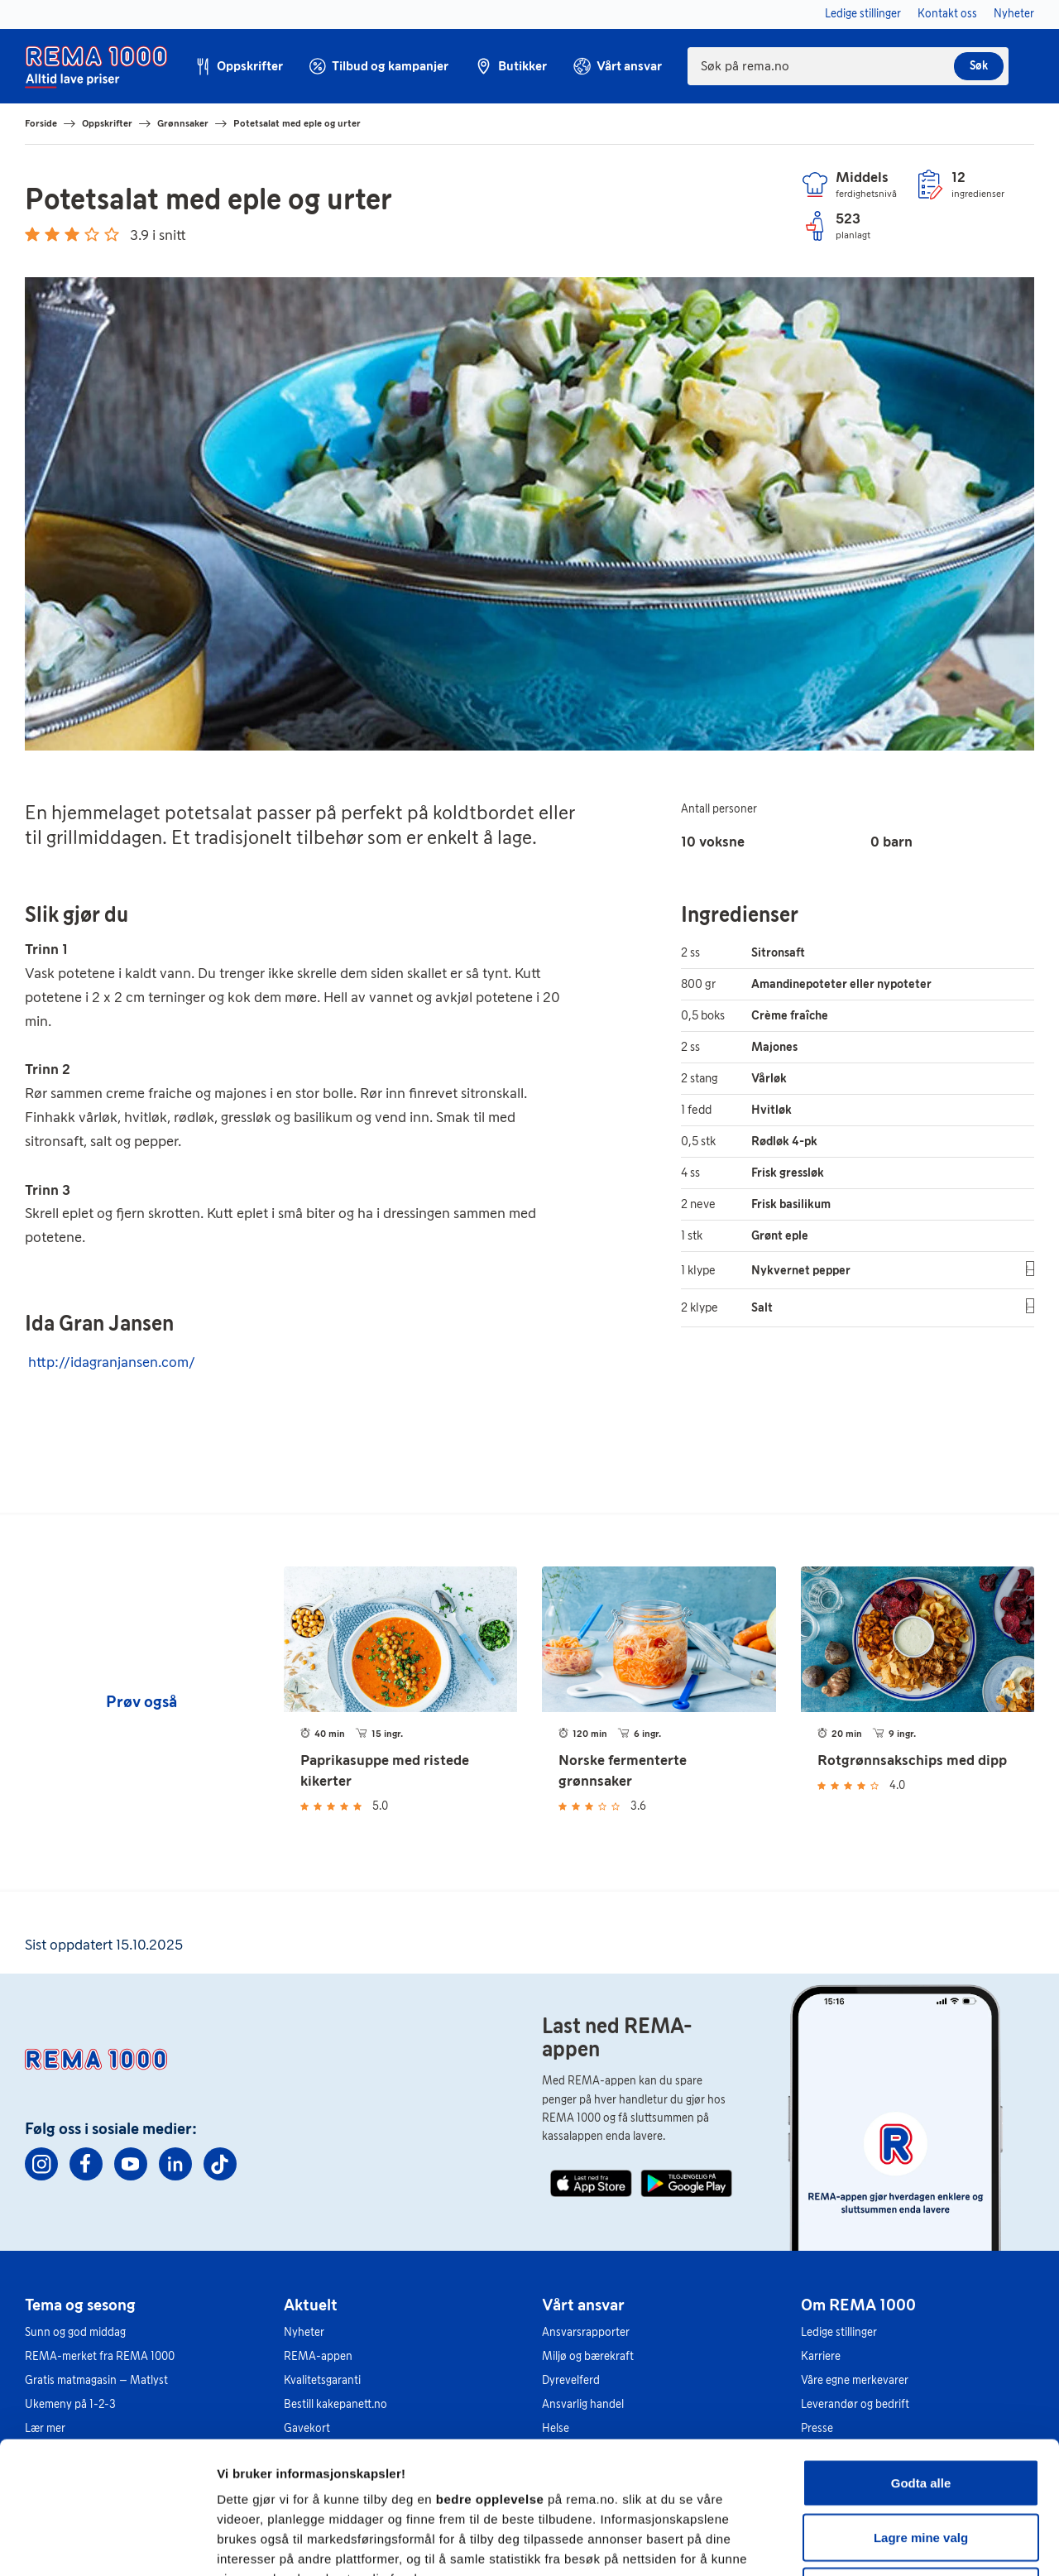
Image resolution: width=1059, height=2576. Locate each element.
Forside (41, 123)
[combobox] (848, 66)
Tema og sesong (80, 2305)
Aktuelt (311, 2305)
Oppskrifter (107, 123)
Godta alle (921, 2359)
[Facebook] (86, 2163)
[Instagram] (41, 2163)
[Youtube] (130, 2163)
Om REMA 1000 (858, 2305)
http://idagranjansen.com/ (111, 1362)
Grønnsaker (182, 123)
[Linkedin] (175, 2163)
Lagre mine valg (921, 2413)
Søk (979, 66)
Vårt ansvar (583, 2305)
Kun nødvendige (921, 2467)
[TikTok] (220, 2163)
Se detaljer (890, 2543)
